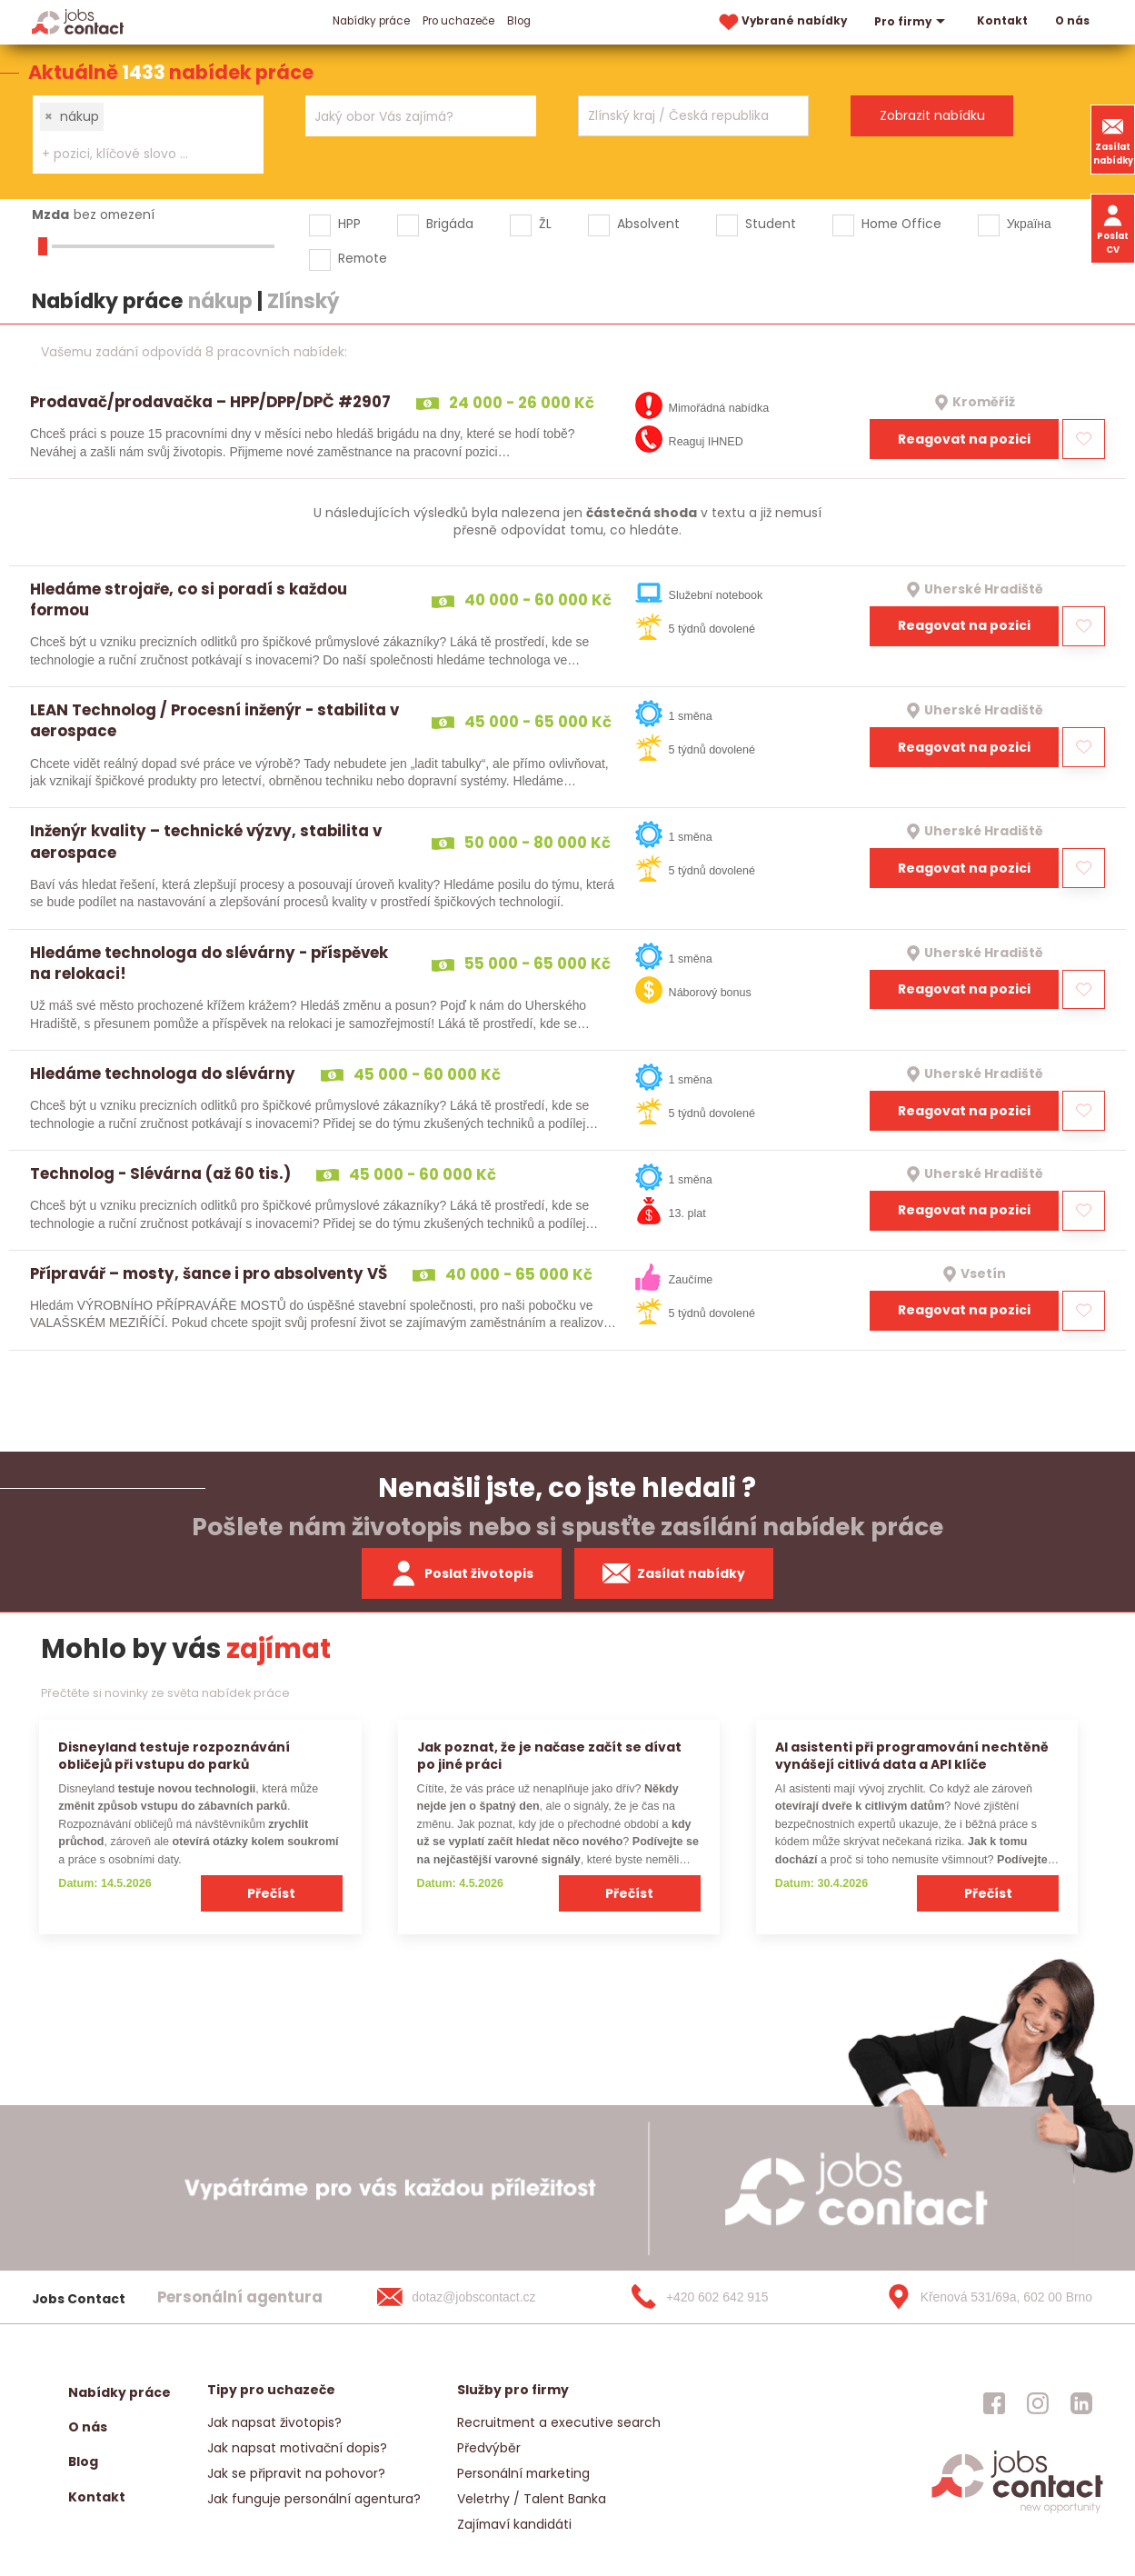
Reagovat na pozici (964, 439)
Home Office (901, 224)
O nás (1072, 21)
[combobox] (148, 134)
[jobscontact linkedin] (1081, 2403)
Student (770, 224)
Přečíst (271, 1893)
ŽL (545, 224)
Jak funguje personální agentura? (314, 2499)
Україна (1029, 224)
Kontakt (1002, 21)
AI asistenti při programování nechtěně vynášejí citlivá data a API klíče (912, 1755)
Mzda (50, 214)
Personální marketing (523, 2473)
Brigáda (449, 224)
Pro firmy (912, 22)
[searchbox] (136, 154)
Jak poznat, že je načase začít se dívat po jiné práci (549, 1755)
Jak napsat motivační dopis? (297, 2448)
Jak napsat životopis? (274, 2422)
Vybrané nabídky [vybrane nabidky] (781, 22)
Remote (362, 258)
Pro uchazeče (458, 21)
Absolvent (648, 224)
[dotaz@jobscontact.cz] (474, 2297)
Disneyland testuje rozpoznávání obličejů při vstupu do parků (174, 1755)
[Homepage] (78, 21)
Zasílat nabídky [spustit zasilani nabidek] (673, 1573)
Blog (519, 21)
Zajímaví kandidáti (514, 2524)
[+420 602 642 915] (729, 2297)
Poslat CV (1113, 228)
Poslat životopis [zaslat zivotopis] (461, 1573)
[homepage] (1017, 2511)
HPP (349, 224)
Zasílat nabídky (1113, 139)
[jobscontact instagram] (1038, 2403)
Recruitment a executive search (559, 2422)
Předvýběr (489, 2448)
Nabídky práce (371, 21)
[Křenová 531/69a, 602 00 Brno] (983, 2297)
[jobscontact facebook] (994, 2403)
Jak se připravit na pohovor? (296, 2473)
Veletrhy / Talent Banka (531, 2499)
